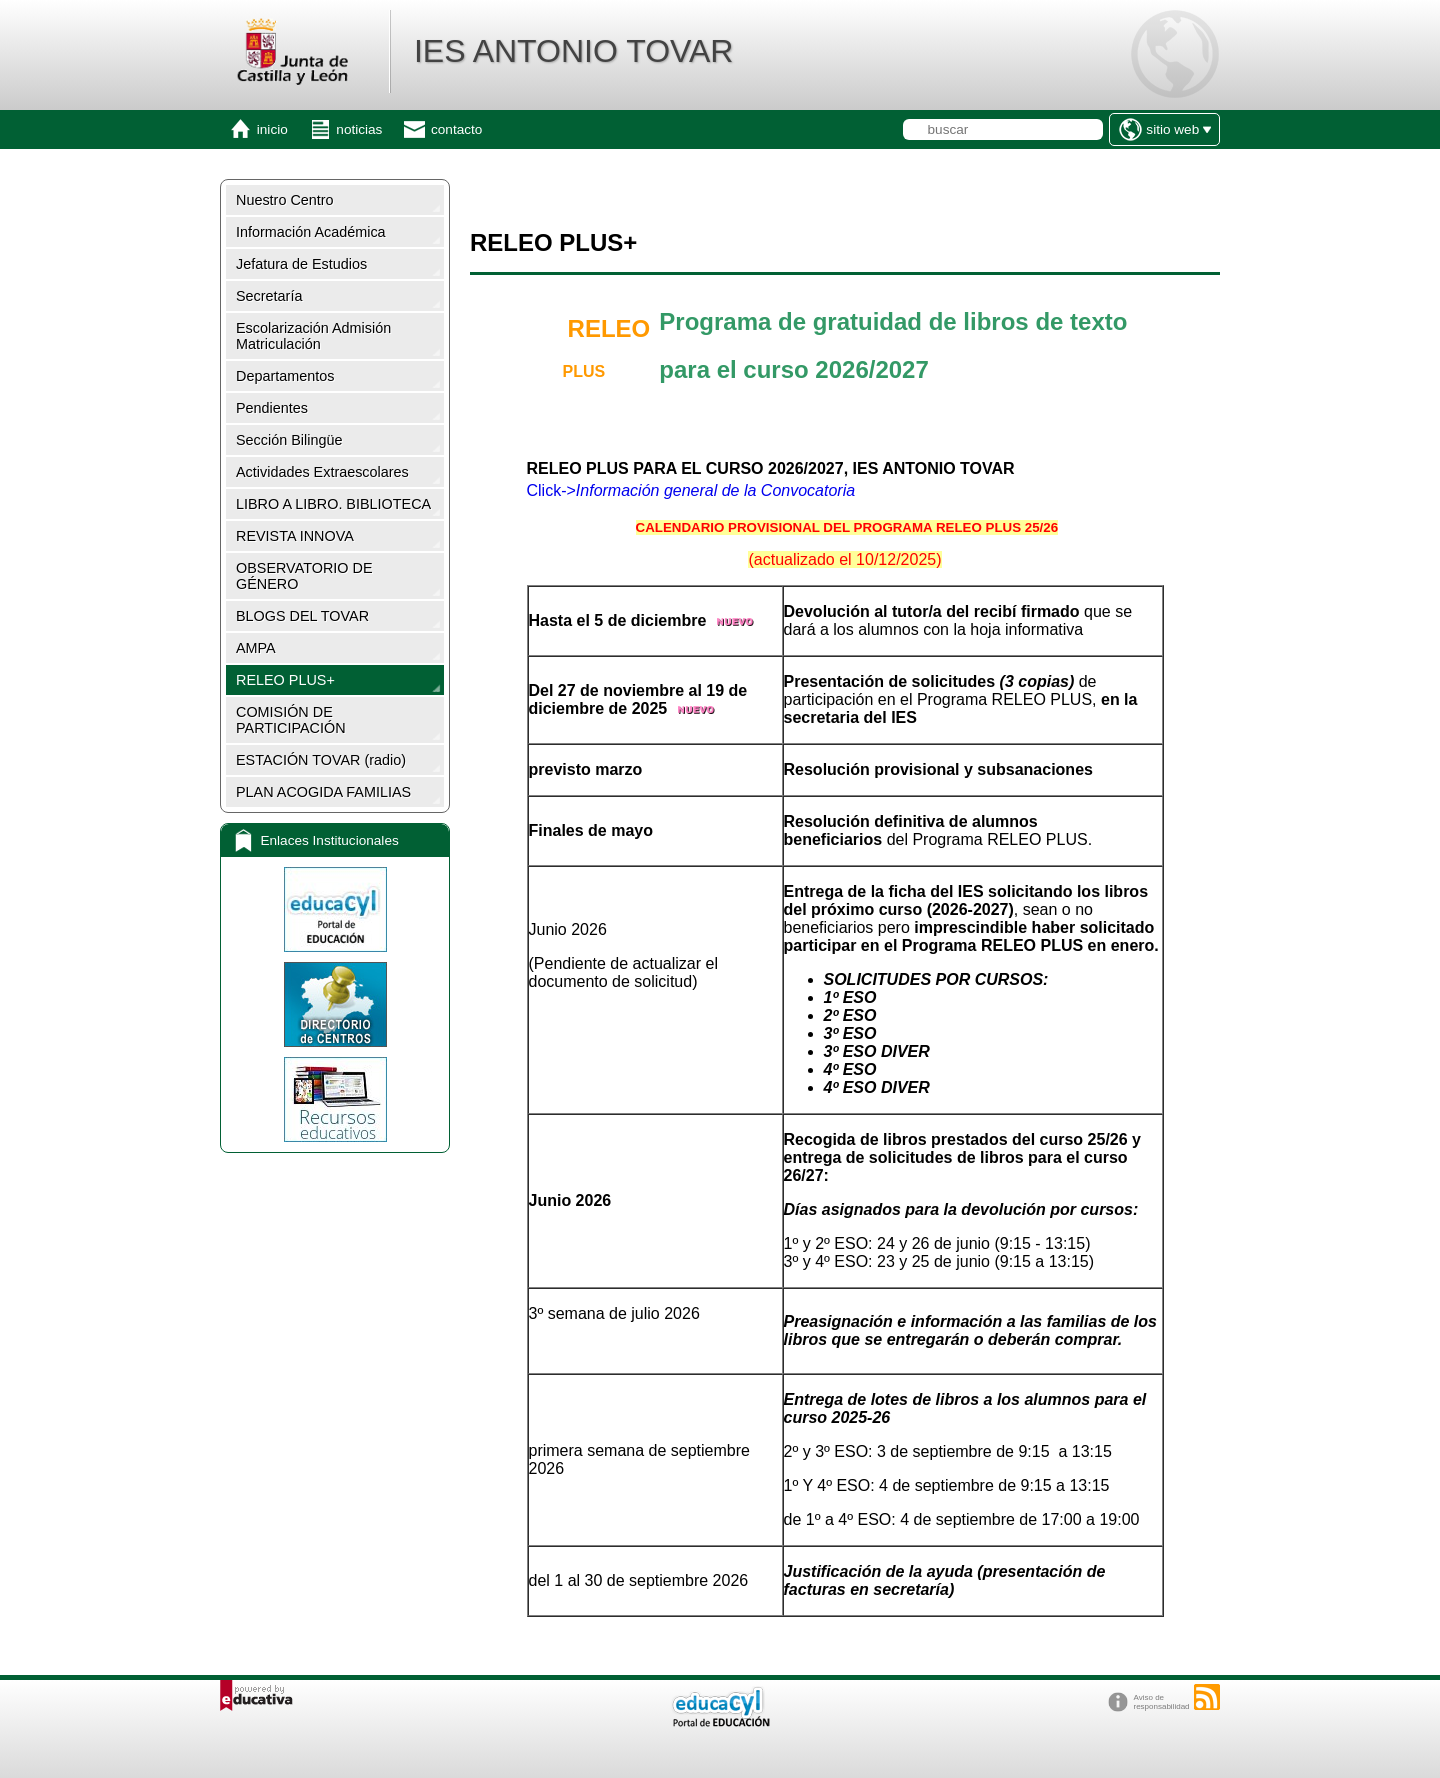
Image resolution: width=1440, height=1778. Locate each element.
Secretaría (269, 296)
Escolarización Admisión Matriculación (313, 336)
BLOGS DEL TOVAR (302, 616)
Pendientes (272, 408)
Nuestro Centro (285, 200)
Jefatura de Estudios (301, 264)
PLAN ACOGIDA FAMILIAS (323, 792)
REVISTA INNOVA (295, 536)
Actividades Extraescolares (322, 472)
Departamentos (285, 376)
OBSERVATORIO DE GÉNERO (304, 576)
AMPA (256, 648)
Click (544, 490)
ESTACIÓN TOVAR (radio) (321, 760)
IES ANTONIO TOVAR (574, 51)
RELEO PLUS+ (285, 680)
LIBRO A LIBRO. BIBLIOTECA (333, 504)
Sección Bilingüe (289, 440)
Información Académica (311, 232)
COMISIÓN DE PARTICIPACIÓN (291, 720)
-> (710, 490)
